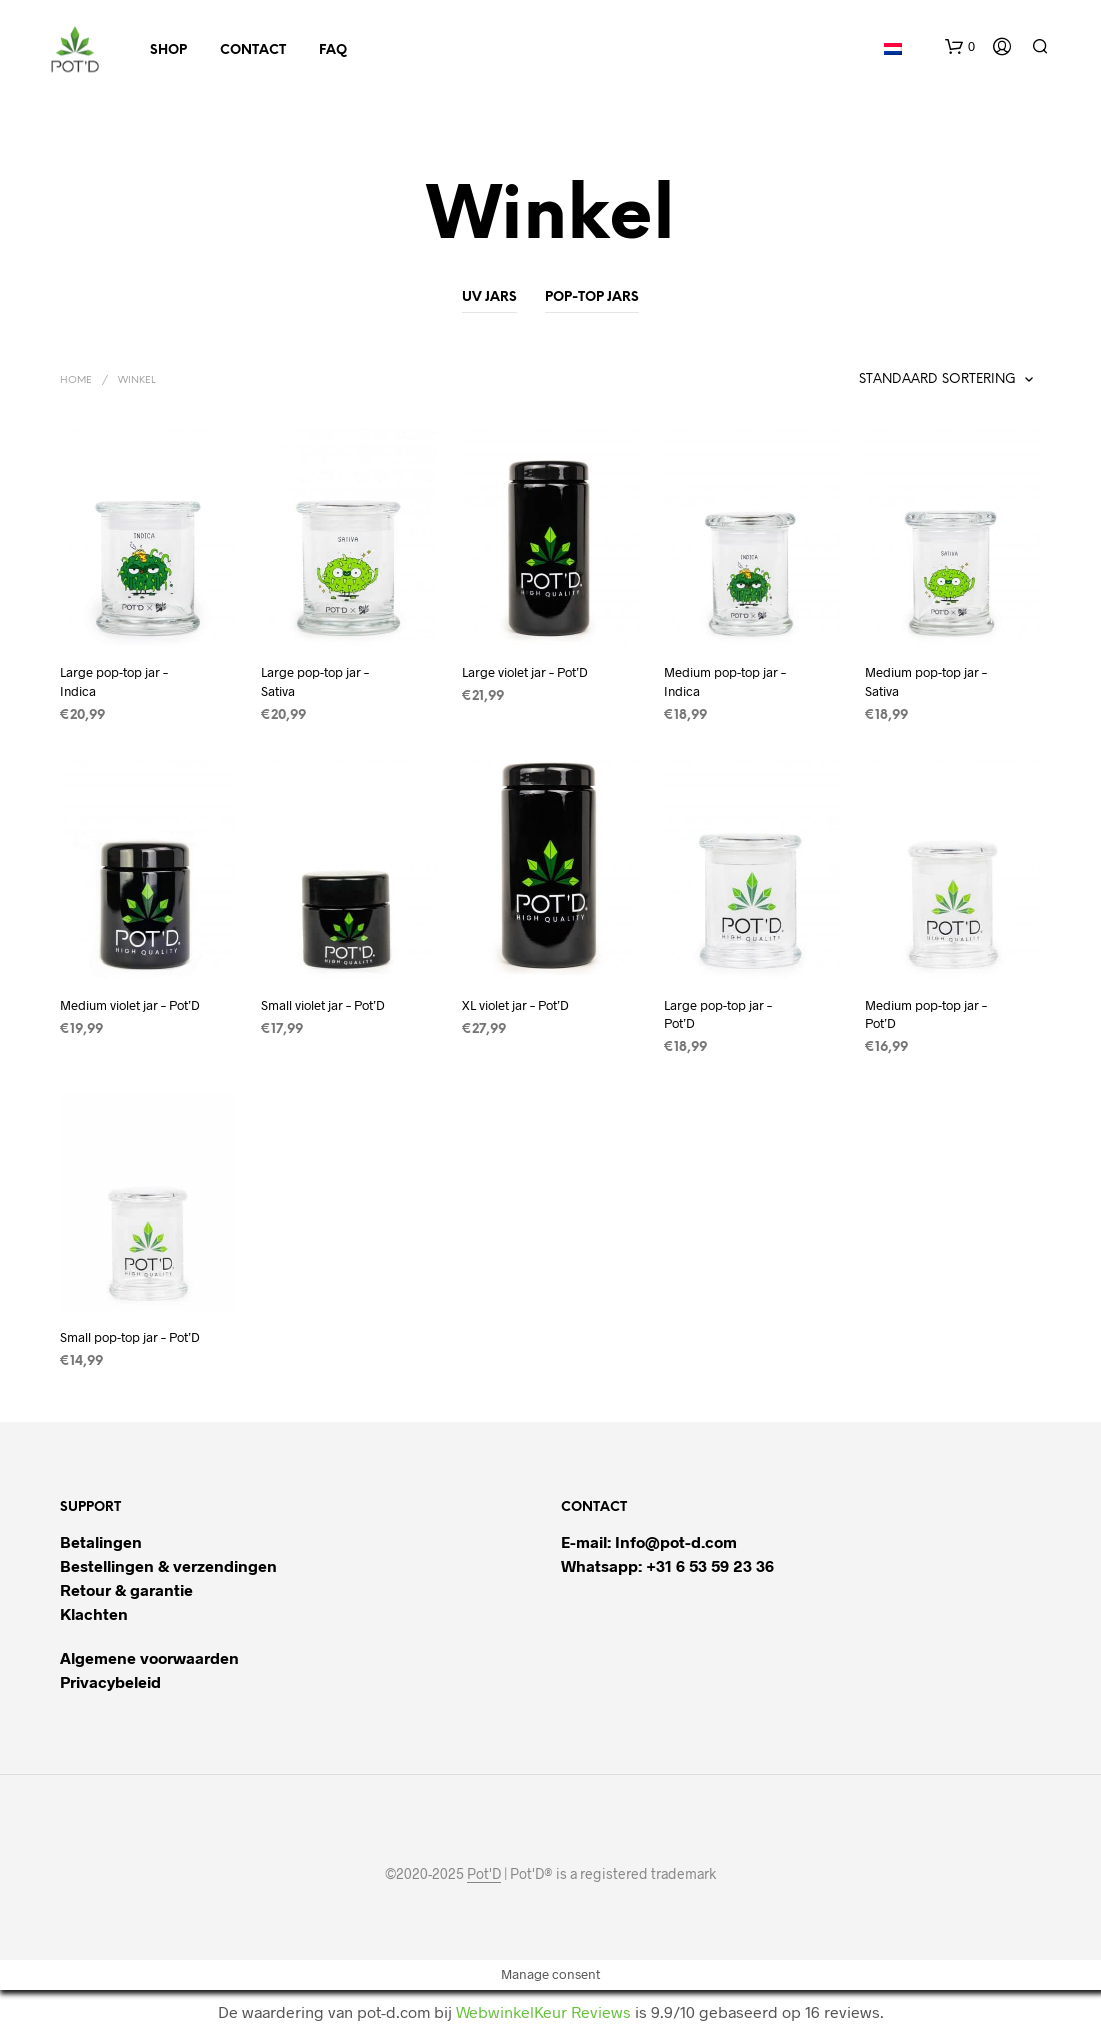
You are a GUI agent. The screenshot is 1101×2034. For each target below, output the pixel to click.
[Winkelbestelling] (889, 380)
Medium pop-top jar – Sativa (926, 681)
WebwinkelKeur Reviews (543, 2011)
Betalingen (101, 1541)
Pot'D (484, 1874)
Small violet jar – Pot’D (323, 1005)
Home (76, 380)
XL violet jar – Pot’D (515, 1005)
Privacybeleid (110, 1681)
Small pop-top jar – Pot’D (130, 1337)
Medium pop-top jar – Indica (725, 681)
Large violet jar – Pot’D (525, 672)
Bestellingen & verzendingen (168, 1565)
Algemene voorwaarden (149, 1657)
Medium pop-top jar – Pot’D (926, 1014)
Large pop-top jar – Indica (114, 681)
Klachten (94, 1613)
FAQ (333, 50)
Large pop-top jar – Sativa (315, 681)
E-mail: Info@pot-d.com (649, 1541)
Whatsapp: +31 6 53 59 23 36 (667, 1565)
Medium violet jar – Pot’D (130, 1005)
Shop (168, 50)
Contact (253, 50)
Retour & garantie (126, 1589)
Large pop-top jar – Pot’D (718, 1014)
